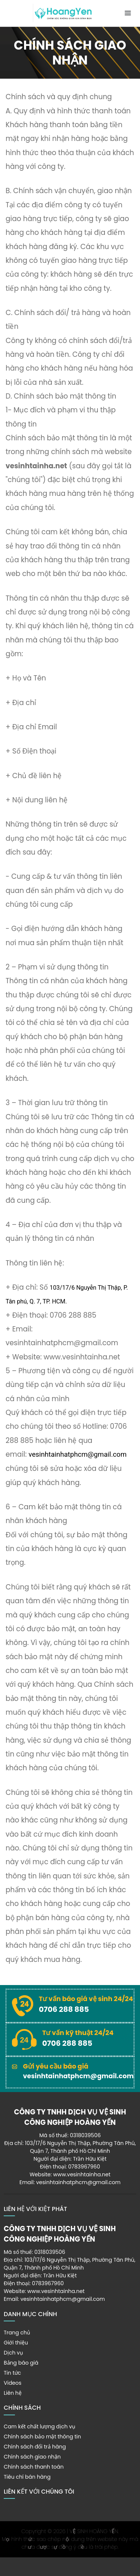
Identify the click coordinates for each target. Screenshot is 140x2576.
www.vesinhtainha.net (82, 2174)
